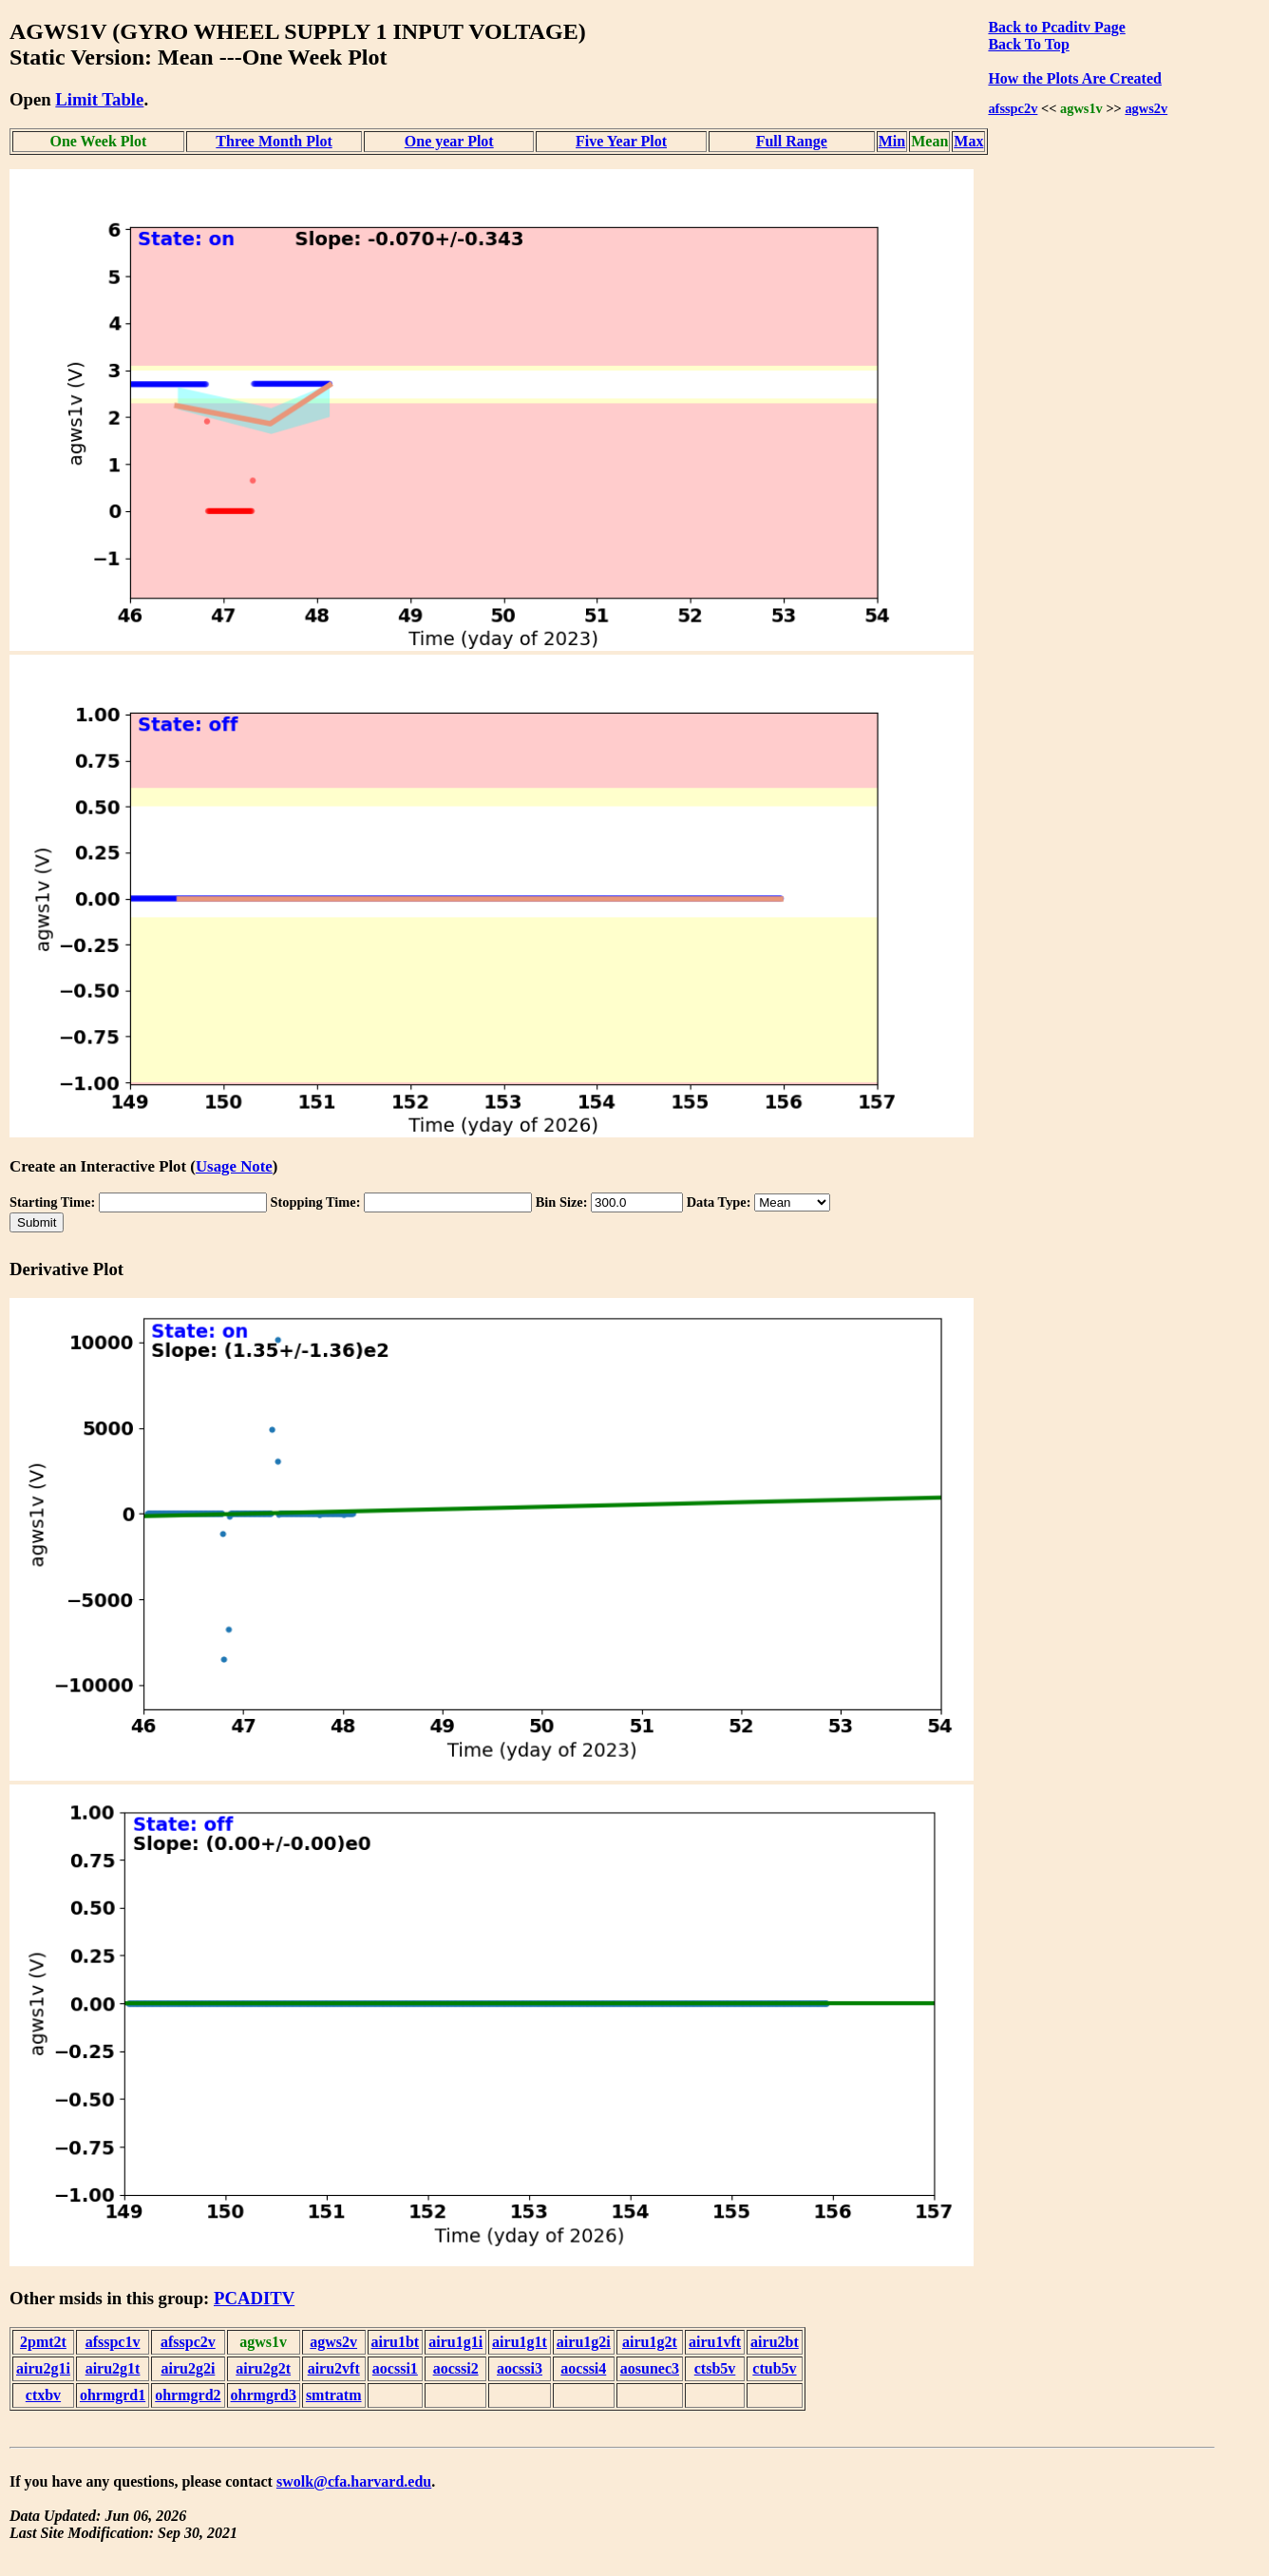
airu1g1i (455, 2342)
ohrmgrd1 (112, 2395)
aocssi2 (456, 2368)
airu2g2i (188, 2368)
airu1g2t (649, 2342)
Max (968, 141)
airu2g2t (263, 2368)
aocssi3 (519, 2368)
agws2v (1146, 108)
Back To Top (1028, 44)
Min (892, 141)
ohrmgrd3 (263, 2395)
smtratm (334, 2395)
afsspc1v (113, 2342)
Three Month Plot (273, 141)
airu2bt (774, 2342)
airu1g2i (584, 2342)
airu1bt (395, 2342)
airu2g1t (113, 2368)
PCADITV (254, 2298)
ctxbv (43, 2395)
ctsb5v (715, 2368)
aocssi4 (583, 2368)
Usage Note (234, 1166)
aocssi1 (395, 2368)
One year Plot (449, 141)
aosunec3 (649, 2368)
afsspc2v (1012, 108)
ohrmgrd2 (187, 2395)
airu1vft (715, 2342)
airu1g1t (519, 2342)
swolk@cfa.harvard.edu (353, 2481)
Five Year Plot (621, 141)
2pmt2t (43, 2342)
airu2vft (334, 2368)
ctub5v (774, 2368)
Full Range (791, 141)
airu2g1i (43, 2368)
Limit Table (99, 99)
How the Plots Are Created (1074, 78)
